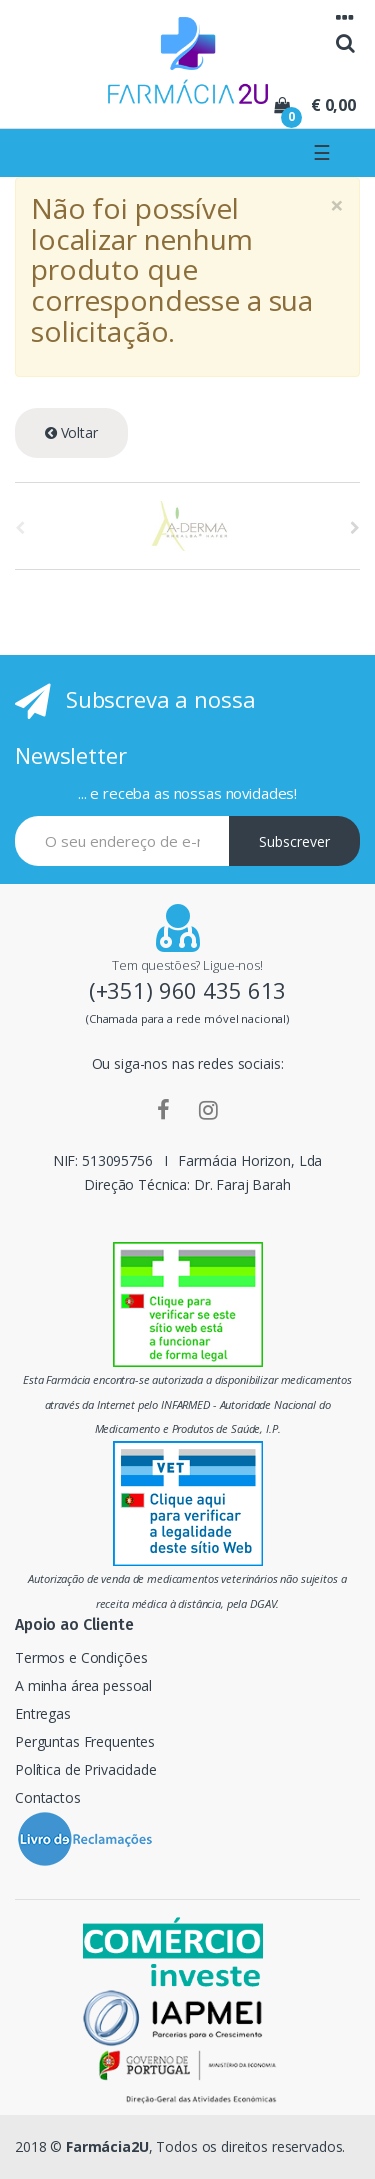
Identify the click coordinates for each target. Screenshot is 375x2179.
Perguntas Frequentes (85, 1741)
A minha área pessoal (83, 1685)
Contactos (48, 1797)
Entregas (43, 1713)
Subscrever (294, 841)
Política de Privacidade (86, 1769)
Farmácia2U (107, 2146)
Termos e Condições (81, 1657)
